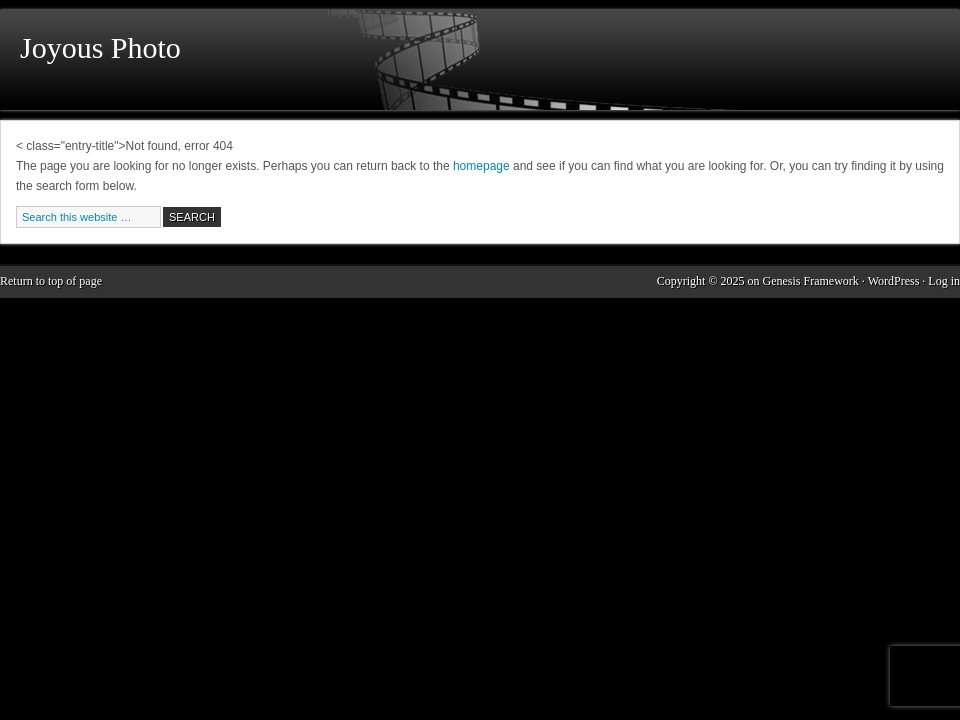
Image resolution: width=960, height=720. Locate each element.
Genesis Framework (811, 281)
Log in (944, 281)
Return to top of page (51, 281)
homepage (481, 166)
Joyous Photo (100, 47)
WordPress (894, 281)
